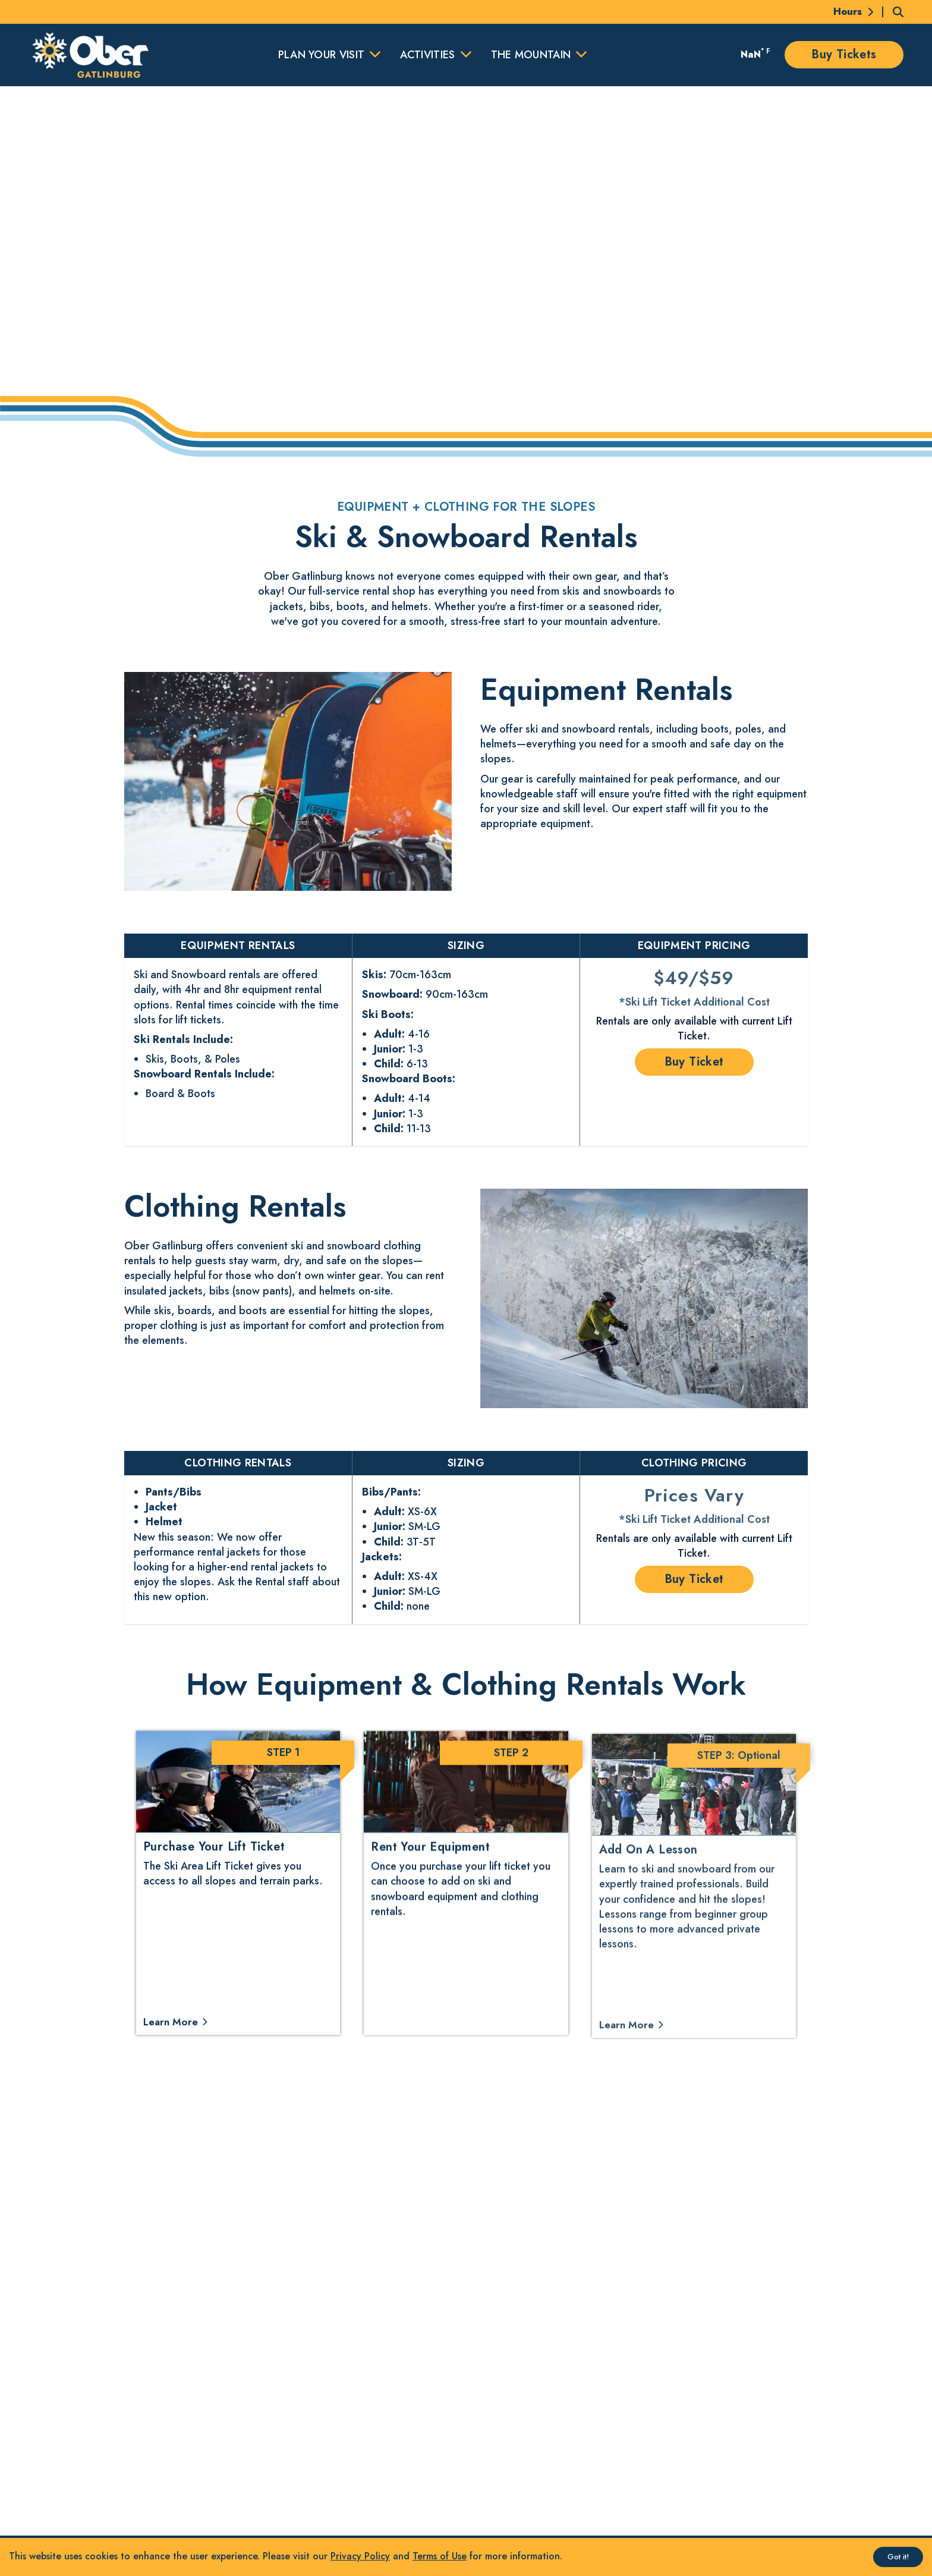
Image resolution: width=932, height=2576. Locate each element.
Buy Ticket (694, 1061)
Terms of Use (440, 2556)
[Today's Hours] (846, 11)
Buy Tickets (843, 54)
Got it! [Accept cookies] (898, 2556)
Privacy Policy (360, 2556)
